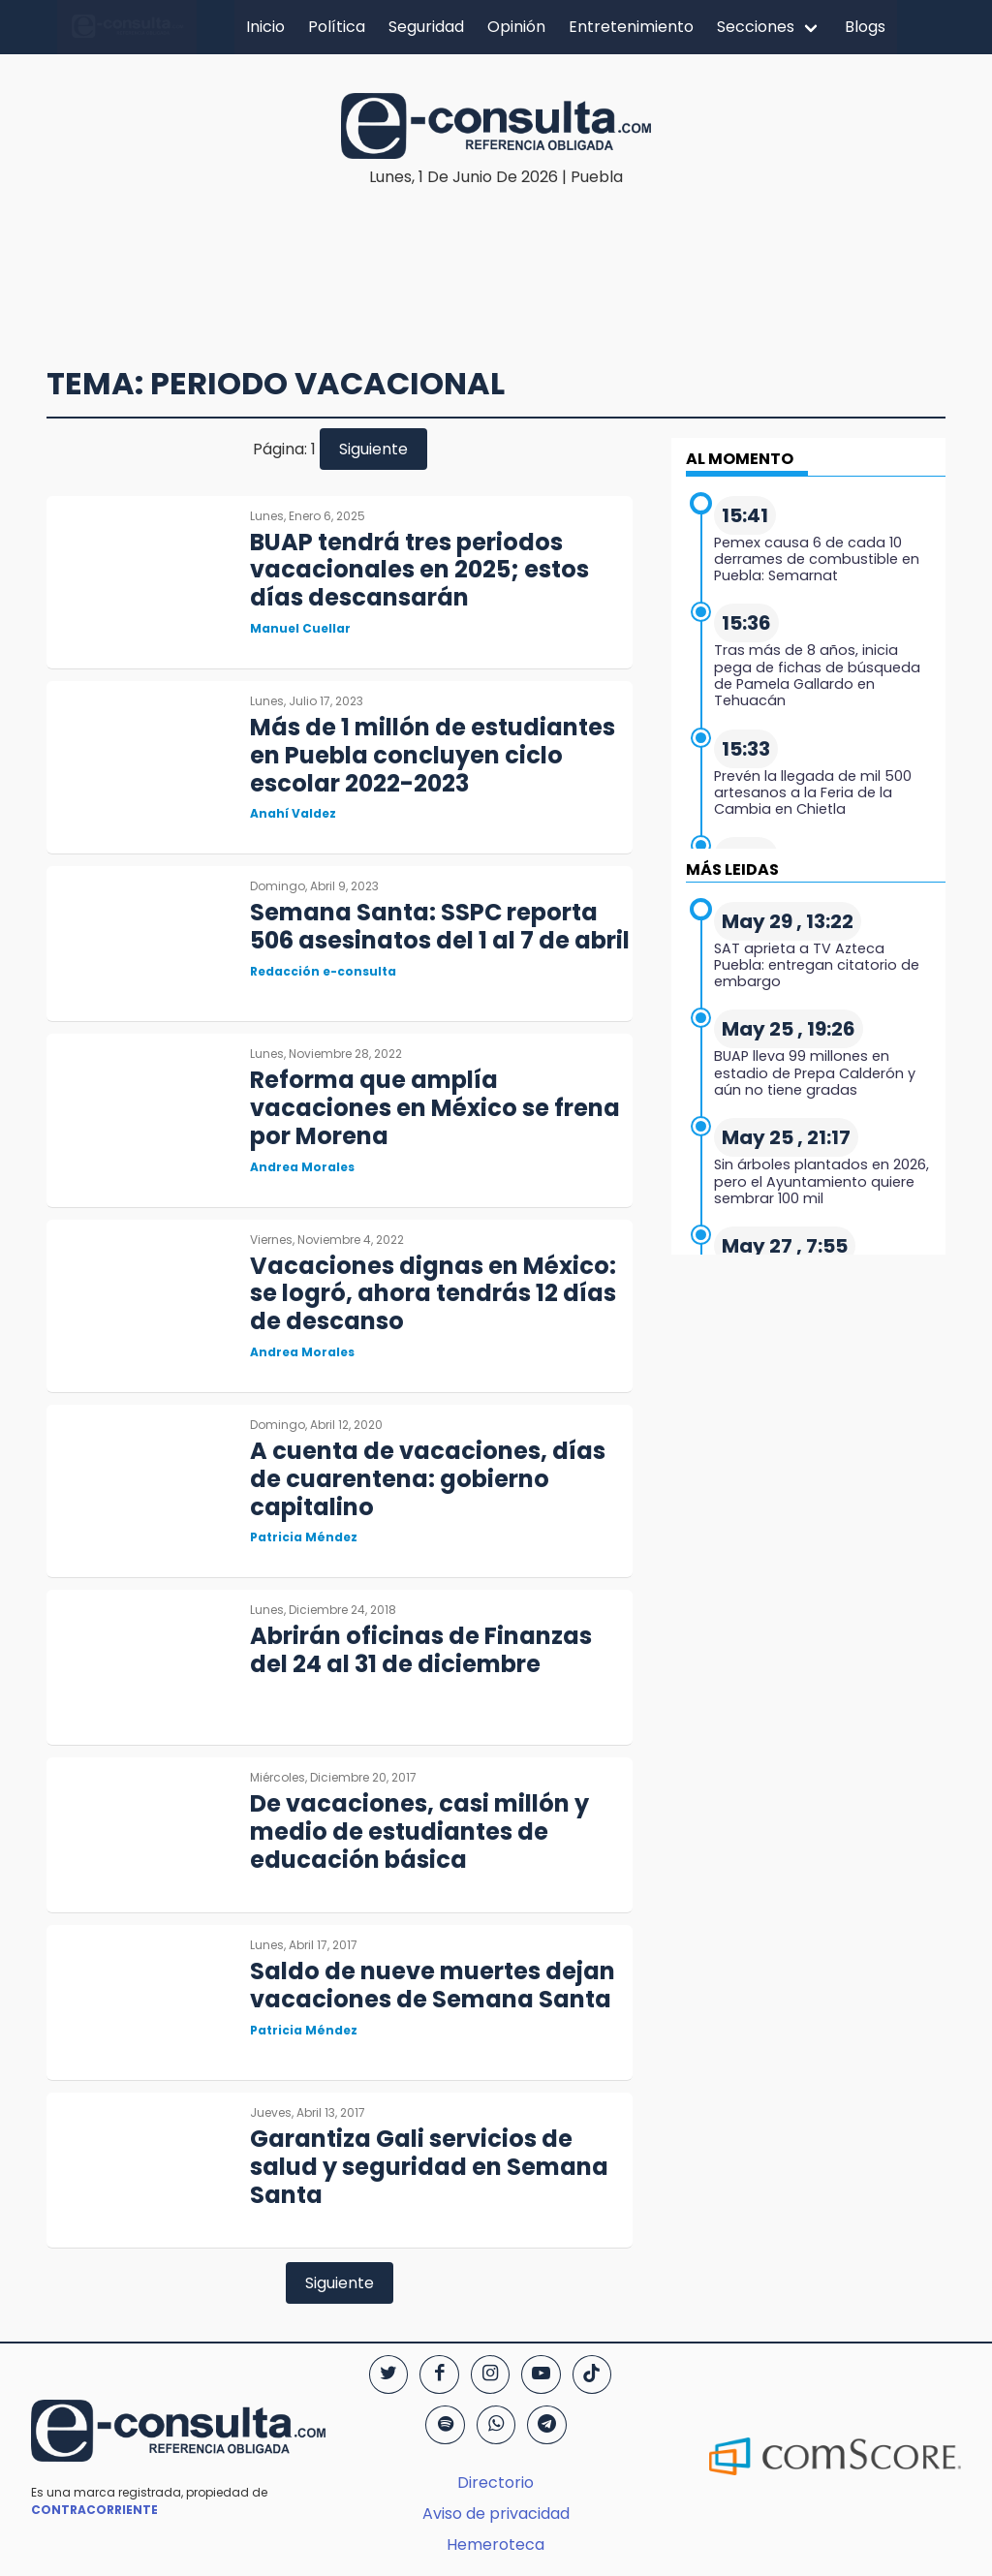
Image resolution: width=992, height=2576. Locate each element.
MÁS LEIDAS (732, 869)
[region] (501, 248)
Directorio (495, 2482)
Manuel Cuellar (300, 628)
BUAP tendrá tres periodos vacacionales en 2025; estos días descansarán (419, 570)
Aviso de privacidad (496, 2513)
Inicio (265, 27)
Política (336, 27)
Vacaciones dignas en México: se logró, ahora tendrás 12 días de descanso (433, 1294)
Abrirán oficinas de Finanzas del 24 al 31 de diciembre (421, 1650)
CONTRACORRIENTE (94, 2509)
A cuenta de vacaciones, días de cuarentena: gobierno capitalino (427, 1479)
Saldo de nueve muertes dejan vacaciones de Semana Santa (432, 1985)
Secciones (755, 27)
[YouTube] (540, 2374)
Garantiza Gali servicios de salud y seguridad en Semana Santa (429, 2167)
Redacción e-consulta (323, 971)
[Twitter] (388, 2374)
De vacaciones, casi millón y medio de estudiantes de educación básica (419, 1831)
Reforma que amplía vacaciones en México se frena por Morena (435, 1108)
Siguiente (373, 449)
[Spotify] (444, 2424)
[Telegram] (546, 2424)
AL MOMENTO (739, 459)
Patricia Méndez (303, 1537)
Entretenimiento (631, 27)
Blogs (865, 27)
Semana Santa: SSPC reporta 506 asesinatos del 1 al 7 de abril (440, 926)
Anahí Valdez (293, 813)
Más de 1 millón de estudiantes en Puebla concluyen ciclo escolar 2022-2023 (432, 755)
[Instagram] (490, 2374)
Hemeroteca (495, 2544)
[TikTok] (592, 2374)
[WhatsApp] (496, 2424)
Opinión (516, 27)
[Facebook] (438, 2374)
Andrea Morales (302, 1167)
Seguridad (426, 27)
